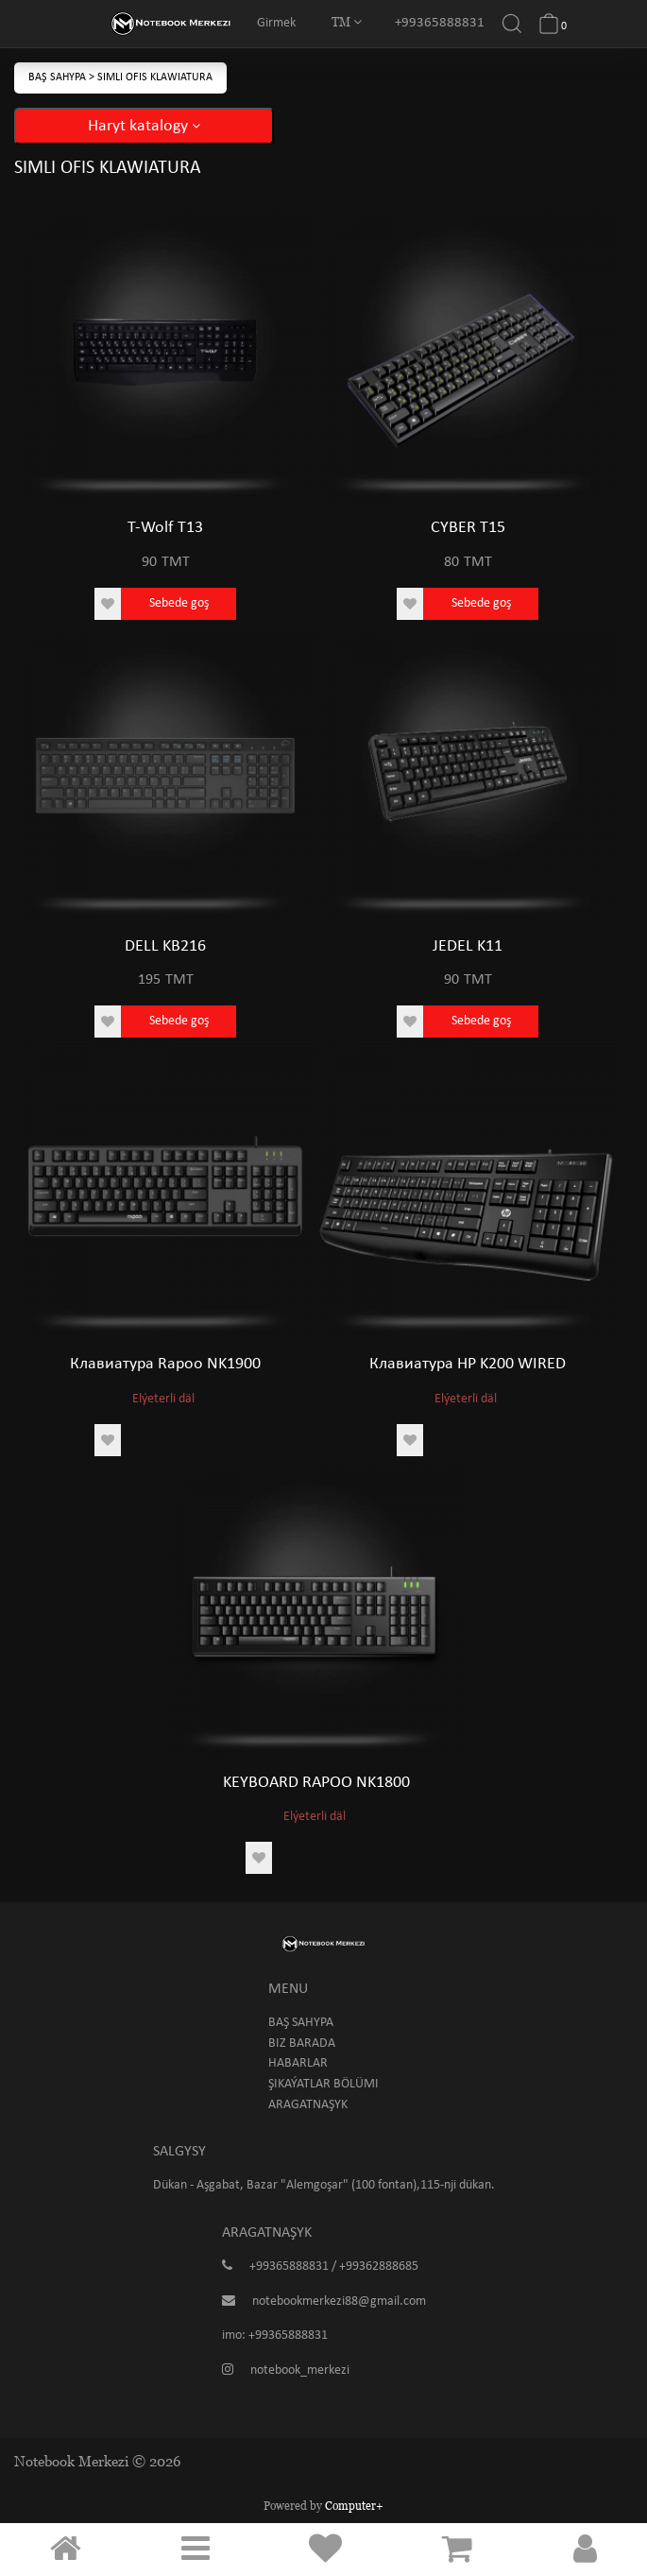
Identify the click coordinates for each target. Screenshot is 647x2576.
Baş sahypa (58, 77)
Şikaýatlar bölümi (323, 2084)
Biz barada (301, 2043)
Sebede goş (179, 603)
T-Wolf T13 (165, 528)
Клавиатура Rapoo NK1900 (165, 1364)
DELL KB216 (165, 946)
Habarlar (298, 2063)
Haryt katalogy (144, 126)
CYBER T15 (468, 528)
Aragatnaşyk (308, 2105)
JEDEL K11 (467, 946)
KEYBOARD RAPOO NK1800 (316, 1783)
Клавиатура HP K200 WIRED (467, 1364)
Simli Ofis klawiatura (155, 77)
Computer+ (354, 2506)
